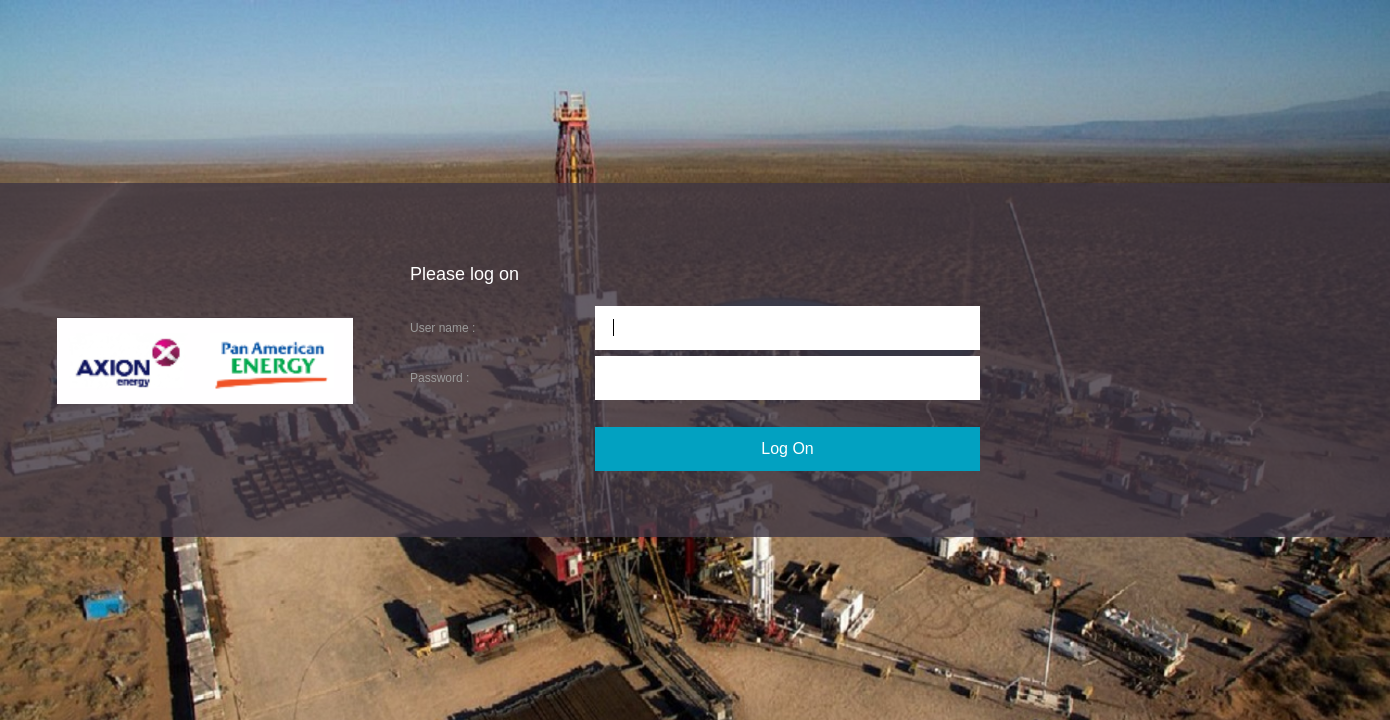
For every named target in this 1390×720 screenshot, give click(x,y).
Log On (787, 448)
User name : (442, 328)
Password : (439, 378)
